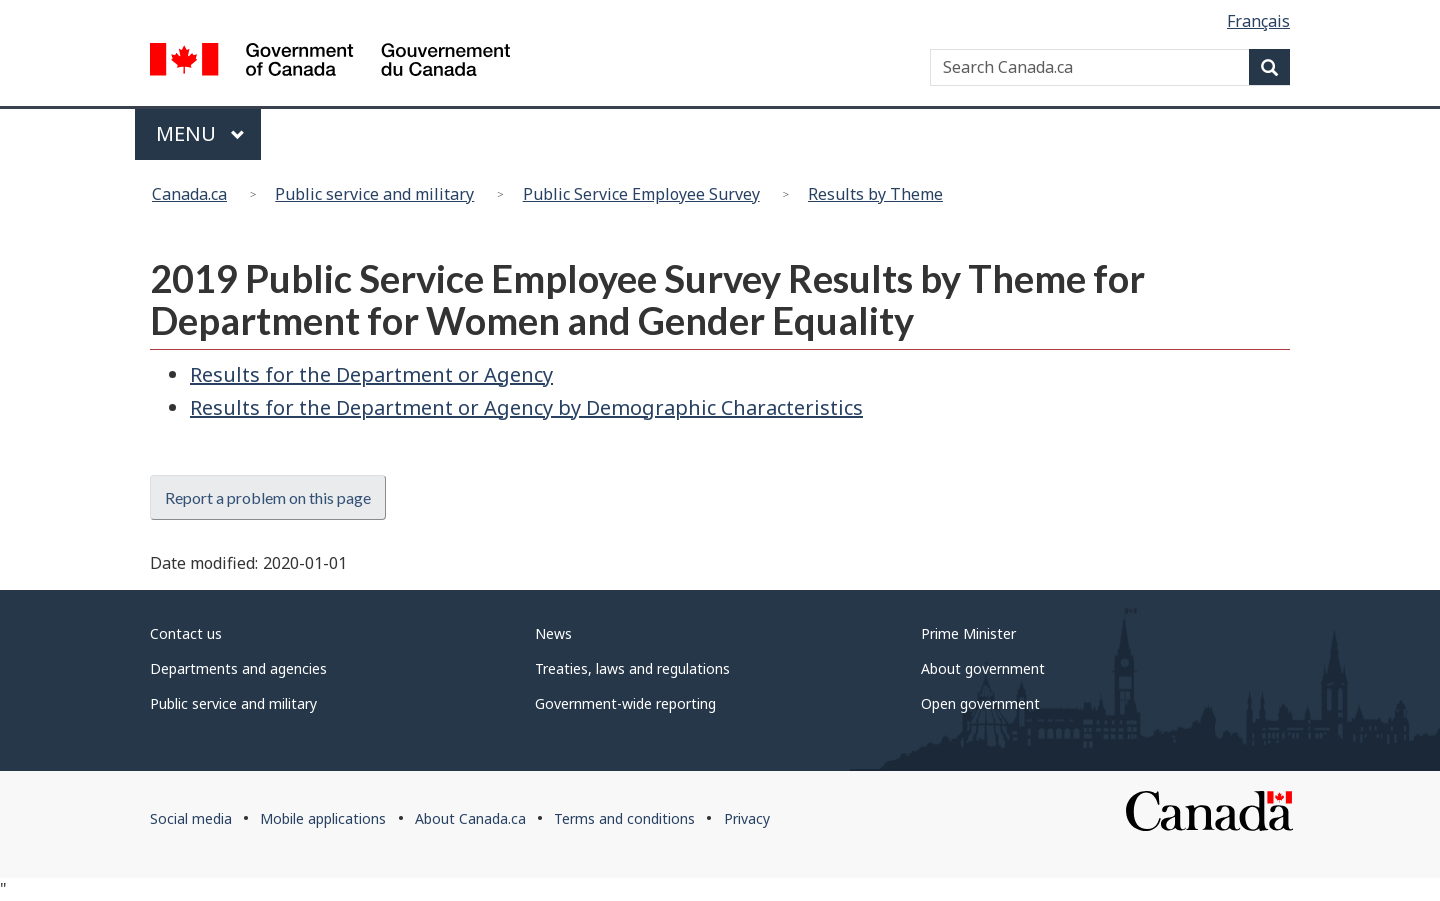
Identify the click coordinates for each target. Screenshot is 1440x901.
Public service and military (374, 194)
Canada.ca (189, 194)
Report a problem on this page (268, 497)
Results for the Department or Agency (371, 374)
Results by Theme (875, 194)
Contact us (186, 633)
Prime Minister (968, 633)
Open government (980, 703)
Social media (191, 818)
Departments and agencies (238, 668)
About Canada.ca (470, 818)
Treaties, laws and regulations (632, 668)
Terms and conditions (624, 818)
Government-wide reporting (625, 703)
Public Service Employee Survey (641, 194)
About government (983, 668)
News (553, 633)
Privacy (747, 818)
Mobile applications (323, 818)
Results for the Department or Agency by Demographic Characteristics (526, 407)
